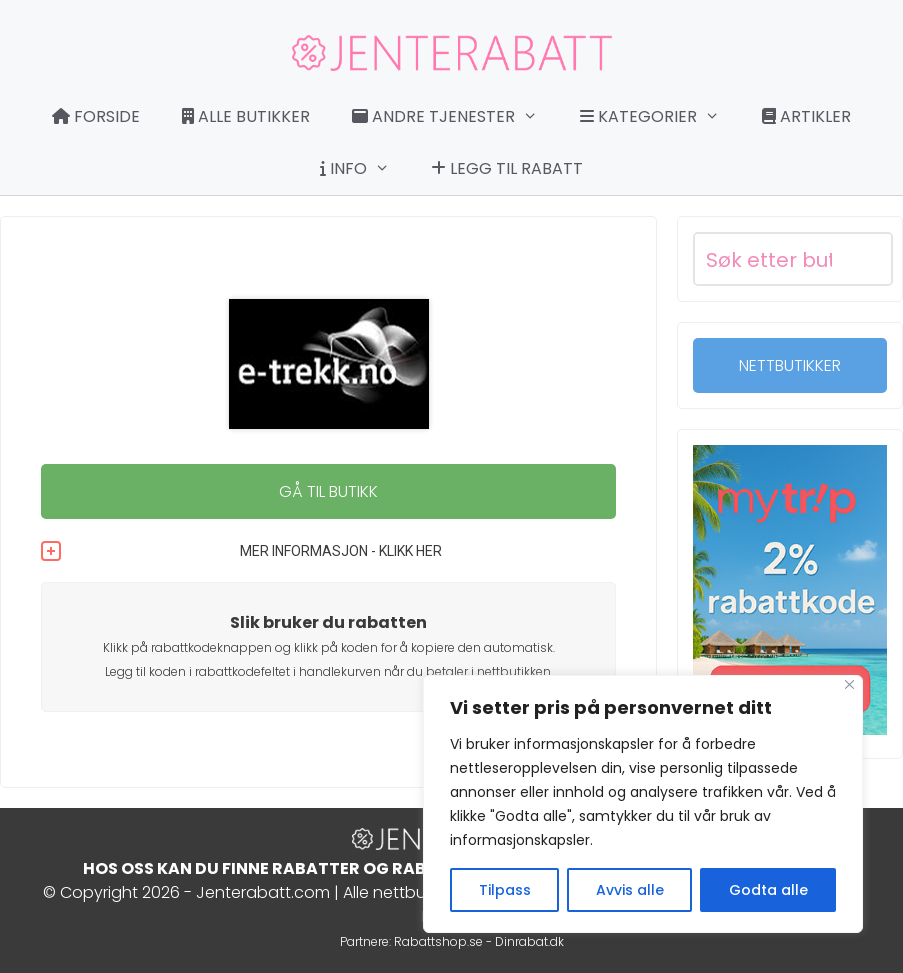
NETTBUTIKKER (790, 365)
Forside (96, 116)
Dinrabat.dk (529, 941)
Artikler (806, 116)
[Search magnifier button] (866, 259)
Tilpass (505, 890)
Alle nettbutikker (403, 892)
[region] (643, 804)
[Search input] (769, 259)
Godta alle (768, 890)
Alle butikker (246, 116)
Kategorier (660, 117)
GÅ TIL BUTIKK (328, 491)
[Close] (849, 684)
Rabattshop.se (438, 941)
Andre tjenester (455, 117)
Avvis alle (630, 890)
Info (365, 169)
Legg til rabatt (507, 168)
